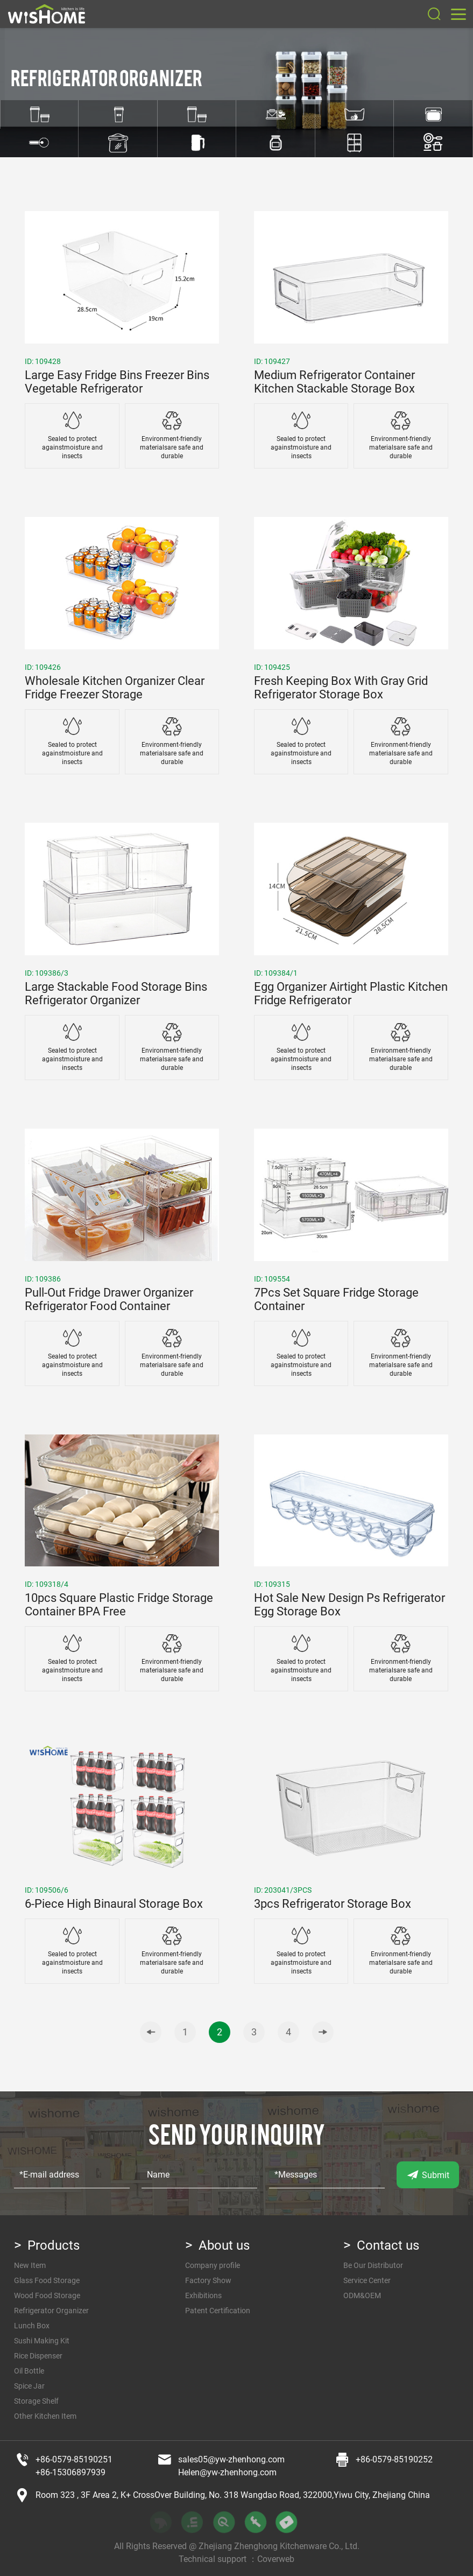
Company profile (212, 2265)
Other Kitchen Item (45, 2416)
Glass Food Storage (47, 2280)
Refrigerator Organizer (51, 2310)
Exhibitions (203, 2295)
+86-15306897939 (70, 2472)
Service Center (367, 2280)
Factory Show (208, 2280)
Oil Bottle (29, 2371)
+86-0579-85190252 (394, 2459)
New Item (30, 2265)
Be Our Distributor (373, 2265)
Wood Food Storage (47, 2295)
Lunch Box (32, 2325)
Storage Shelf (36, 2401)
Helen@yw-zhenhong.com (227, 2472)
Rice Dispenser (38, 2355)
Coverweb (275, 2559)
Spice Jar (29, 2386)
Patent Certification (217, 2310)
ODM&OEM (362, 2295)
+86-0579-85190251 (74, 2459)
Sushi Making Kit (41, 2340)
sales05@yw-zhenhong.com (231, 2459)
